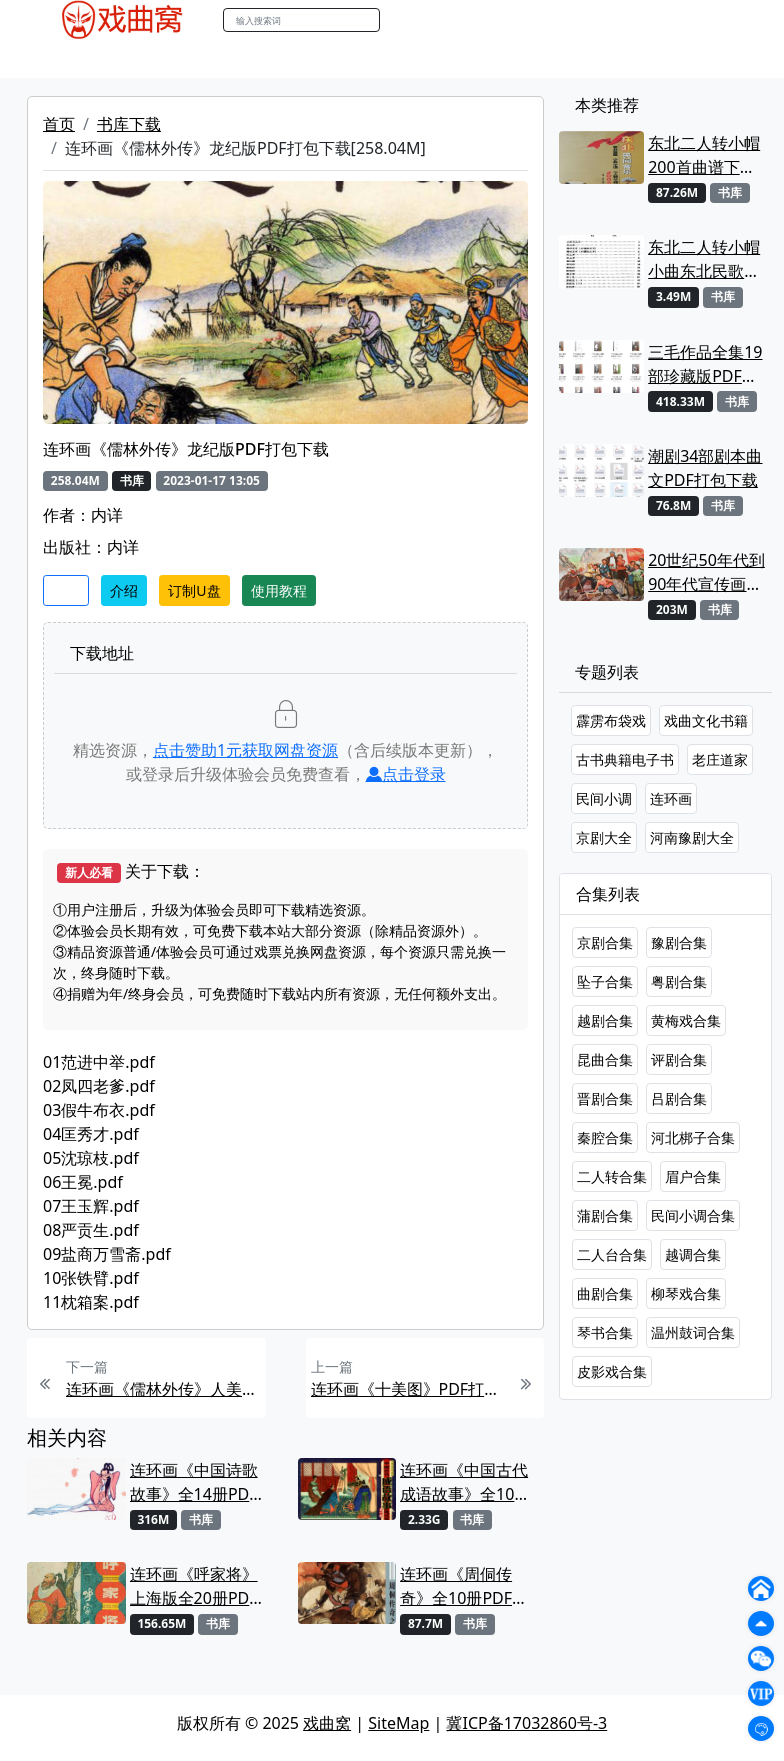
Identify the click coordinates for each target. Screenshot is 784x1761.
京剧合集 (605, 942)
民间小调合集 (693, 1215)
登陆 (726, 20)
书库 (503, 59)
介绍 (124, 590)
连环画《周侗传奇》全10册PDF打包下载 (464, 1586)
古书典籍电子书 (625, 759)
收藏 (66, 590)
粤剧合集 (679, 981)
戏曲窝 (327, 1723)
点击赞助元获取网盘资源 (245, 750)
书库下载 (129, 124)
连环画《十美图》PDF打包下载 (408, 1389)
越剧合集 (605, 1020)
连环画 (671, 798)
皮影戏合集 (612, 1371)
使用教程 (279, 590)
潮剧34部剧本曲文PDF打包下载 (705, 468)
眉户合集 (693, 1176)
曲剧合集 (605, 1293)
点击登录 (406, 774)
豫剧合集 (679, 942)
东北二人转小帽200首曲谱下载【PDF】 (704, 155)
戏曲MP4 (70, 59)
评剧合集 (679, 1059)
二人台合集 (612, 1254)
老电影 (219, 59)
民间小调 (604, 798)
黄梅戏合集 (686, 1020)
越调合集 (693, 1254)
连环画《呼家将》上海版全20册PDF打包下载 (194, 1586)
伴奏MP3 (364, 59)
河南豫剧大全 (692, 837)
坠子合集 (605, 981)
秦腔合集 (605, 1137)
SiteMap (398, 1723)
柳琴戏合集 (686, 1293)
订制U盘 (194, 590)
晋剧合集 (605, 1098)
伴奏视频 (442, 59)
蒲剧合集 (605, 1215)
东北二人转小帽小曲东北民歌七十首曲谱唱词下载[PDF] (704, 259)
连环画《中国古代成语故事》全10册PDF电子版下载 (465, 1482)
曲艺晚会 (287, 59)
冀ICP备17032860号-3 (526, 1723)
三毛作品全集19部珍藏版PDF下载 (705, 364)
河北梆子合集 (693, 1137)
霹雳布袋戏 (611, 720)
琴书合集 (605, 1332)
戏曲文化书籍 (706, 720)
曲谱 (548, 59)
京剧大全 (604, 837)
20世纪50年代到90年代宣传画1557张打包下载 (706, 572)
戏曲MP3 (149, 59)
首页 (59, 124)
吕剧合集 (679, 1098)
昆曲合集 (605, 1059)
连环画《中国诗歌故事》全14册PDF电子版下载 (194, 1482)
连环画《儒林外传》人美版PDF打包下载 (163, 1389)
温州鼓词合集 (693, 1332)
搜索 (401, 19)
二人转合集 (612, 1176)
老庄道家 (720, 759)
